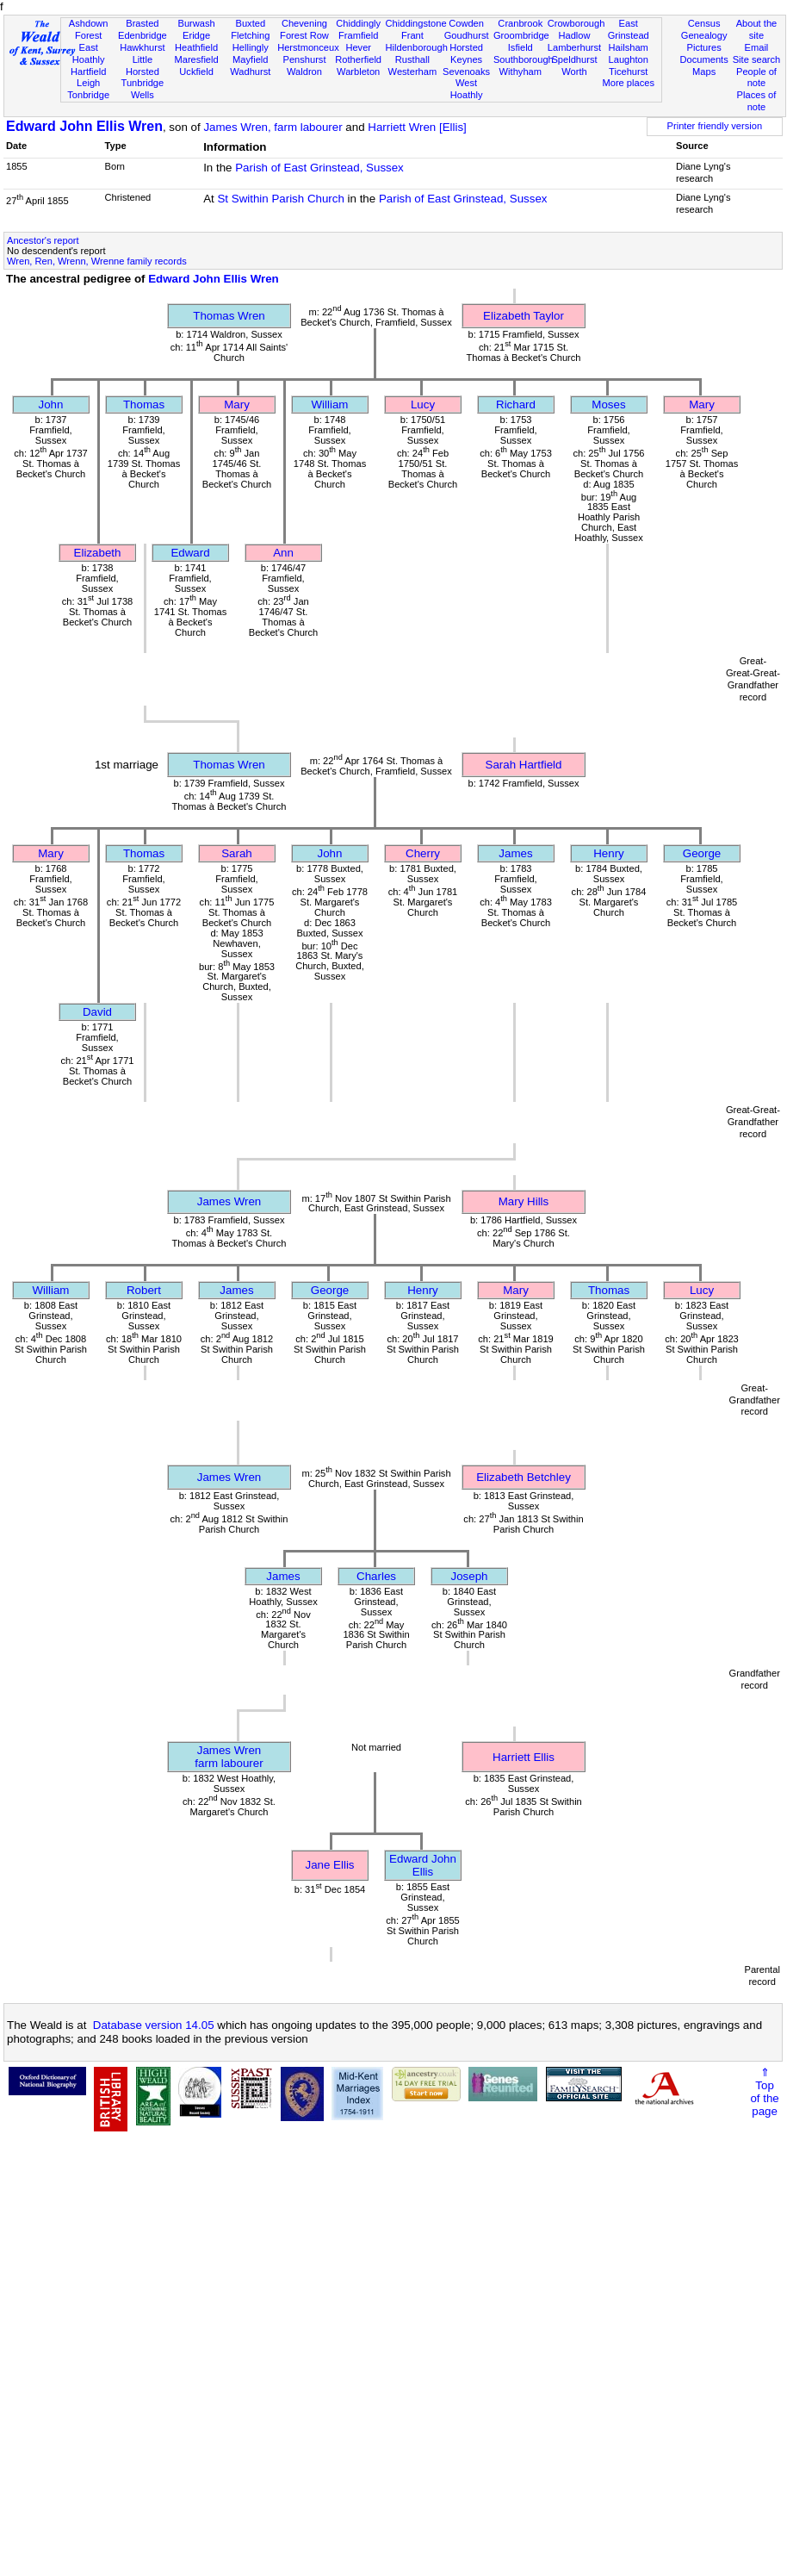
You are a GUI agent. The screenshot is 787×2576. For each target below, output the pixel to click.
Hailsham (628, 47)
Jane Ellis (329, 1864)
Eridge (196, 35)
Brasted (142, 23)
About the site (757, 29)
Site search (757, 59)
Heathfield (196, 47)
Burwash (195, 23)
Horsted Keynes (466, 53)
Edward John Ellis (422, 1865)
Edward (189, 552)
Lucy (423, 404)
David (97, 1011)
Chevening (304, 23)
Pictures (704, 47)
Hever (358, 47)
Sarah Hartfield (524, 764)
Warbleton (358, 71)
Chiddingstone (416, 23)
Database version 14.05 (153, 2025)
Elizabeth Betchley (523, 1477)
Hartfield (88, 71)
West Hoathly (466, 89)
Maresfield (196, 59)
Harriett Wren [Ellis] (417, 127)
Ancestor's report (43, 240)
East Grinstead (628, 29)
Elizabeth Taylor (523, 315)
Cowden (466, 23)
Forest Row (304, 35)
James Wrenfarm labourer (229, 1757)
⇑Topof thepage (764, 2092)
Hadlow (574, 35)
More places (628, 83)
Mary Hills (524, 1201)
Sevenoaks (466, 71)
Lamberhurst (574, 47)
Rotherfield (358, 59)
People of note (756, 77)
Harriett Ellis (524, 1757)
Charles (376, 1576)
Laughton (628, 59)
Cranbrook (520, 23)
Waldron (304, 71)
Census (704, 23)
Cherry (423, 853)
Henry (608, 853)
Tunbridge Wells (142, 89)
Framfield (358, 35)
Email (757, 47)
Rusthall (412, 59)
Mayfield (250, 59)
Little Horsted (142, 65)
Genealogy (704, 35)
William (330, 404)
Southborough (523, 59)
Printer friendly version (715, 126)
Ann (283, 552)
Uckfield (196, 71)
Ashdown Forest (88, 29)
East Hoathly (88, 53)
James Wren (229, 1201)
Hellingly (250, 47)
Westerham (412, 71)
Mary (237, 404)
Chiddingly (358, 23)
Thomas (143, 404)
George (702, 853)
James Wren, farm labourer (272, 127)
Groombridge (521, 35)
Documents (704, 59)
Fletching (250, 35)
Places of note (757, 101)
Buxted (250, 23)
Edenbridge (142, 35)
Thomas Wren (228, 315)
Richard (516, 404)
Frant (412, 35)
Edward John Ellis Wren (84, 126)
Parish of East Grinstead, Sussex (319, 167)
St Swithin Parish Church (280, 198)
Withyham (520, 71)
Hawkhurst (142, 47)
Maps (704, 71)
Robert (144, 1290)
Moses (608, 404)
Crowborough (576, 23)
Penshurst (303, 59)
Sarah (236, 853)
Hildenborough (417, 47)
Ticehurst (628, 71)
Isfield (520, 47)
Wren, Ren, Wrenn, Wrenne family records (97, 261)
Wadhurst (250, 71)
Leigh (88, 83)
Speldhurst (574, 59)
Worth (573, 71)
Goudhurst (466, 35)
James (515, 853)
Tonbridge (88, 95)
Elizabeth (97, 552)
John (51, 404)
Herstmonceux (308, 47)
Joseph (469, 1576)
